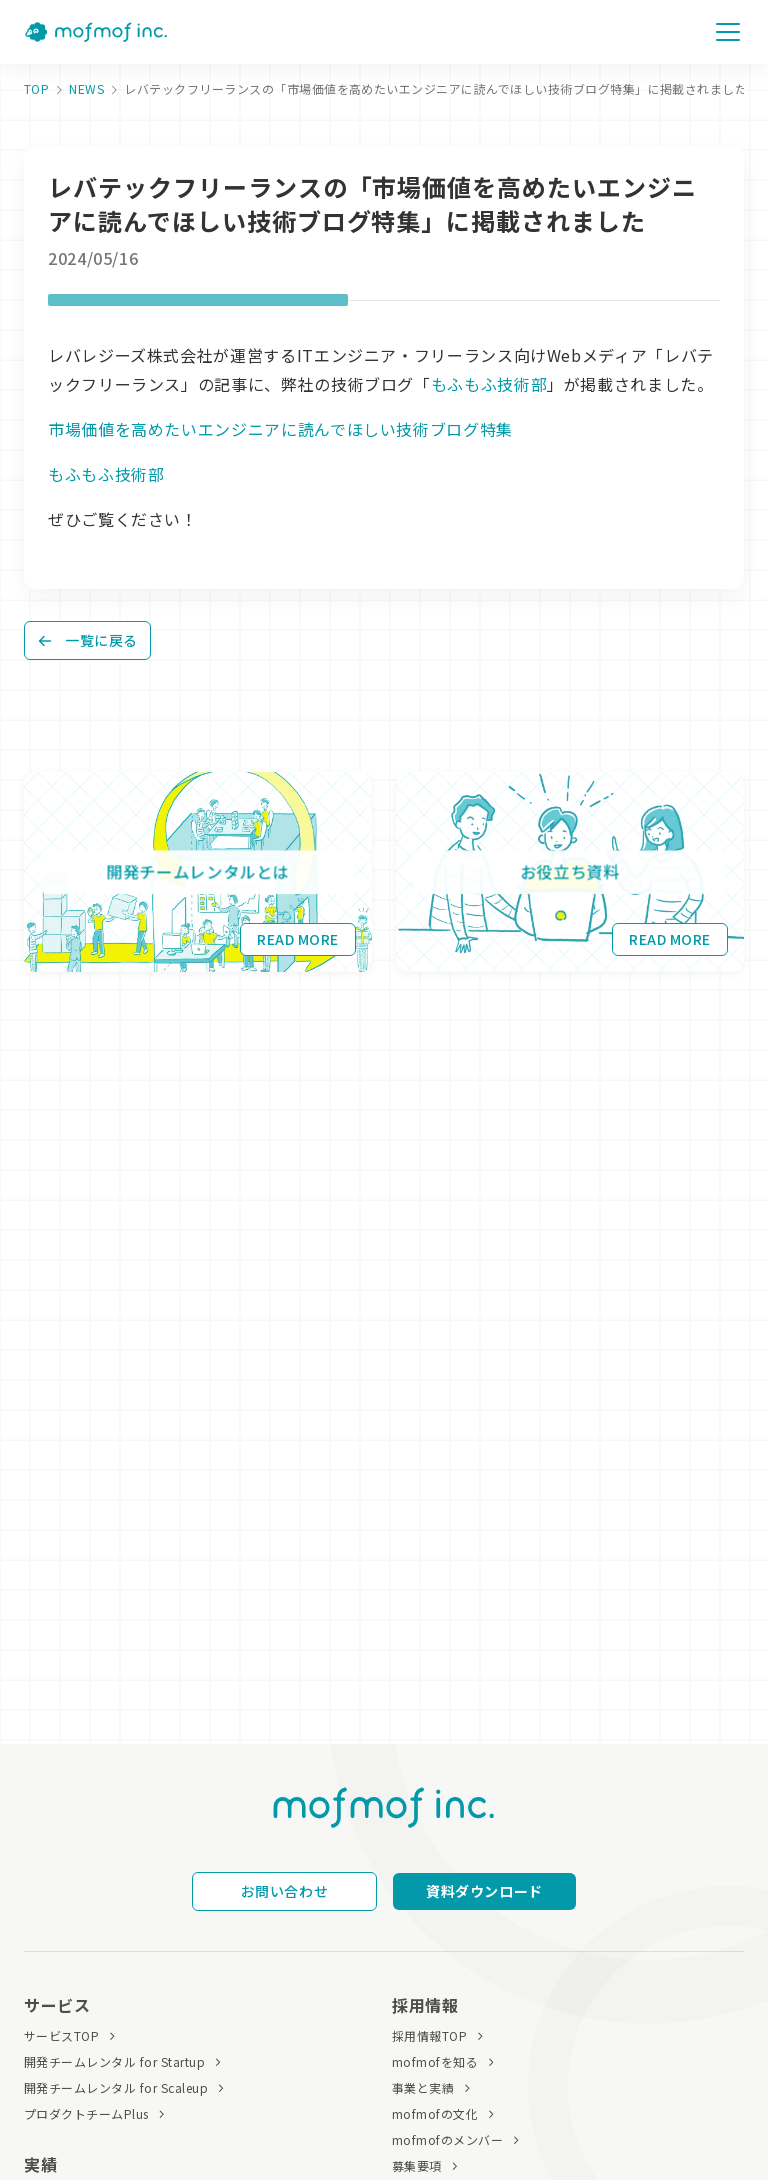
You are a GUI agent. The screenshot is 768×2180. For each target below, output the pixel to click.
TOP (36, 88)
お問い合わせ (284, 1891)
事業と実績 (423, 2087)
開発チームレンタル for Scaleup (116, 2087)
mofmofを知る (435, 2061)
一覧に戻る (87, 640)
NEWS (86, 88)
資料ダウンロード (484, 1891)
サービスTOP (61, 2035)
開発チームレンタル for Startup (114, 2061)
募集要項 (417, 2165)
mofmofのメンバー (447, 2139)
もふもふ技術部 (489, 384)
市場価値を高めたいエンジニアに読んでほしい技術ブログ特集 (280, 429)
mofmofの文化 (435, 2113)
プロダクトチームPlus (86, 2113)
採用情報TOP (429, 2035)
